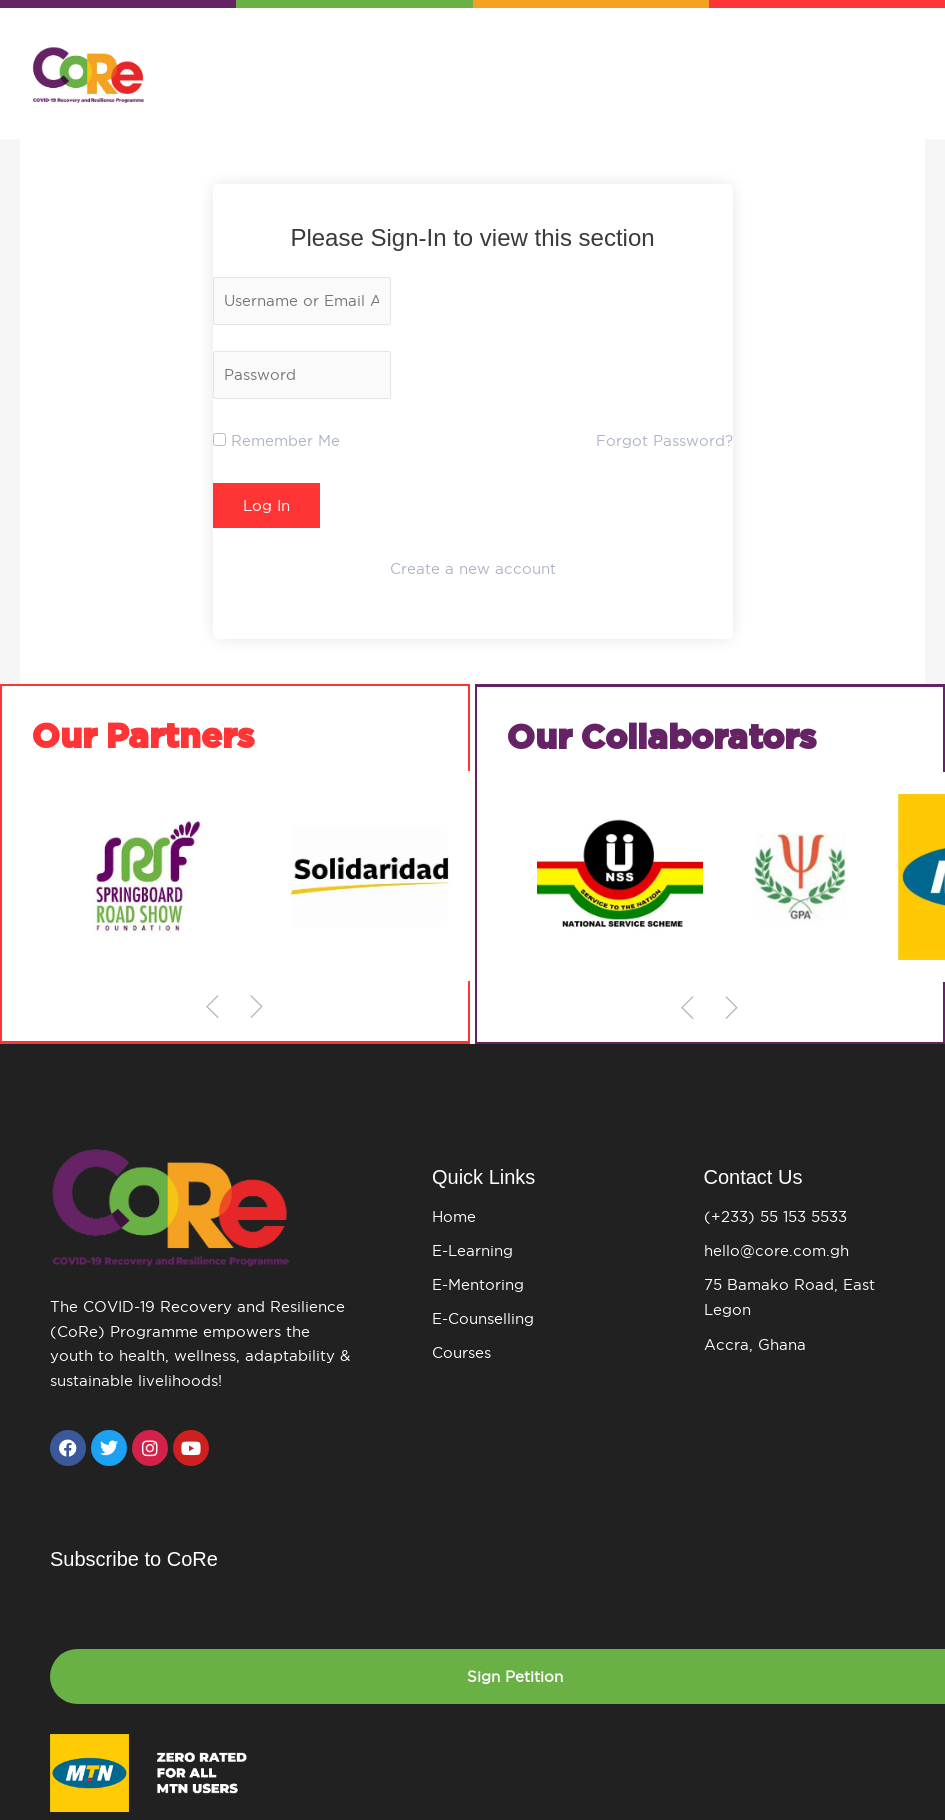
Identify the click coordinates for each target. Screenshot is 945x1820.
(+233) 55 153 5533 (775, 1220)
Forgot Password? (664, 442)
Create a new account (473, 571)
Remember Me (276, 442)
